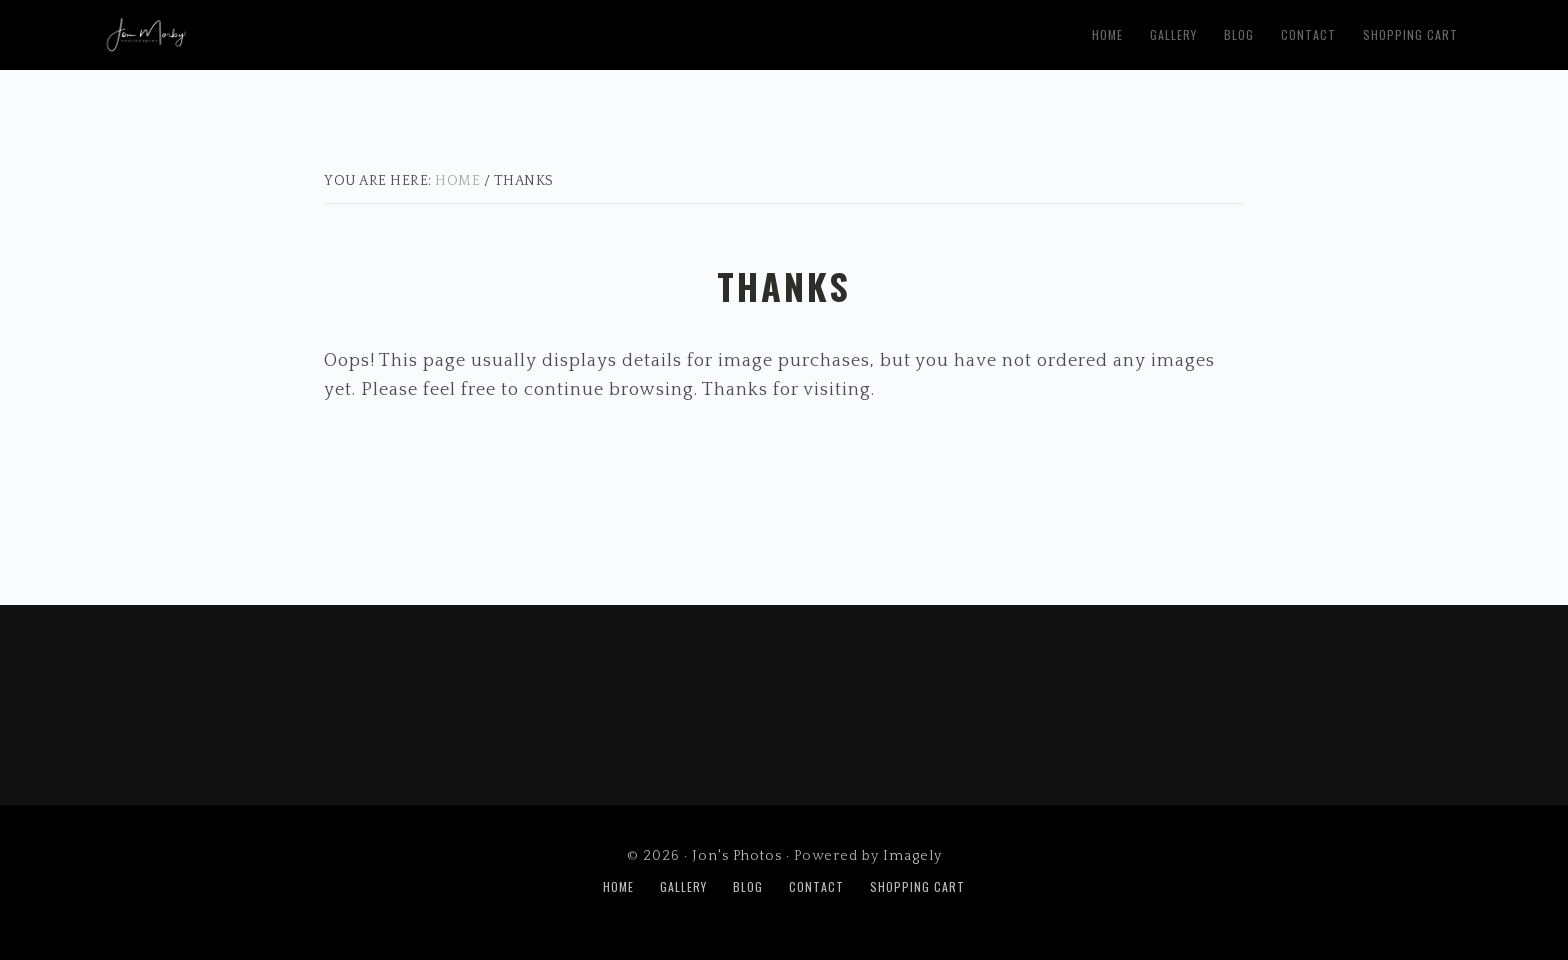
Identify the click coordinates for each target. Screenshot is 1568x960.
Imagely (912, 856)
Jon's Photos (348, 31)
